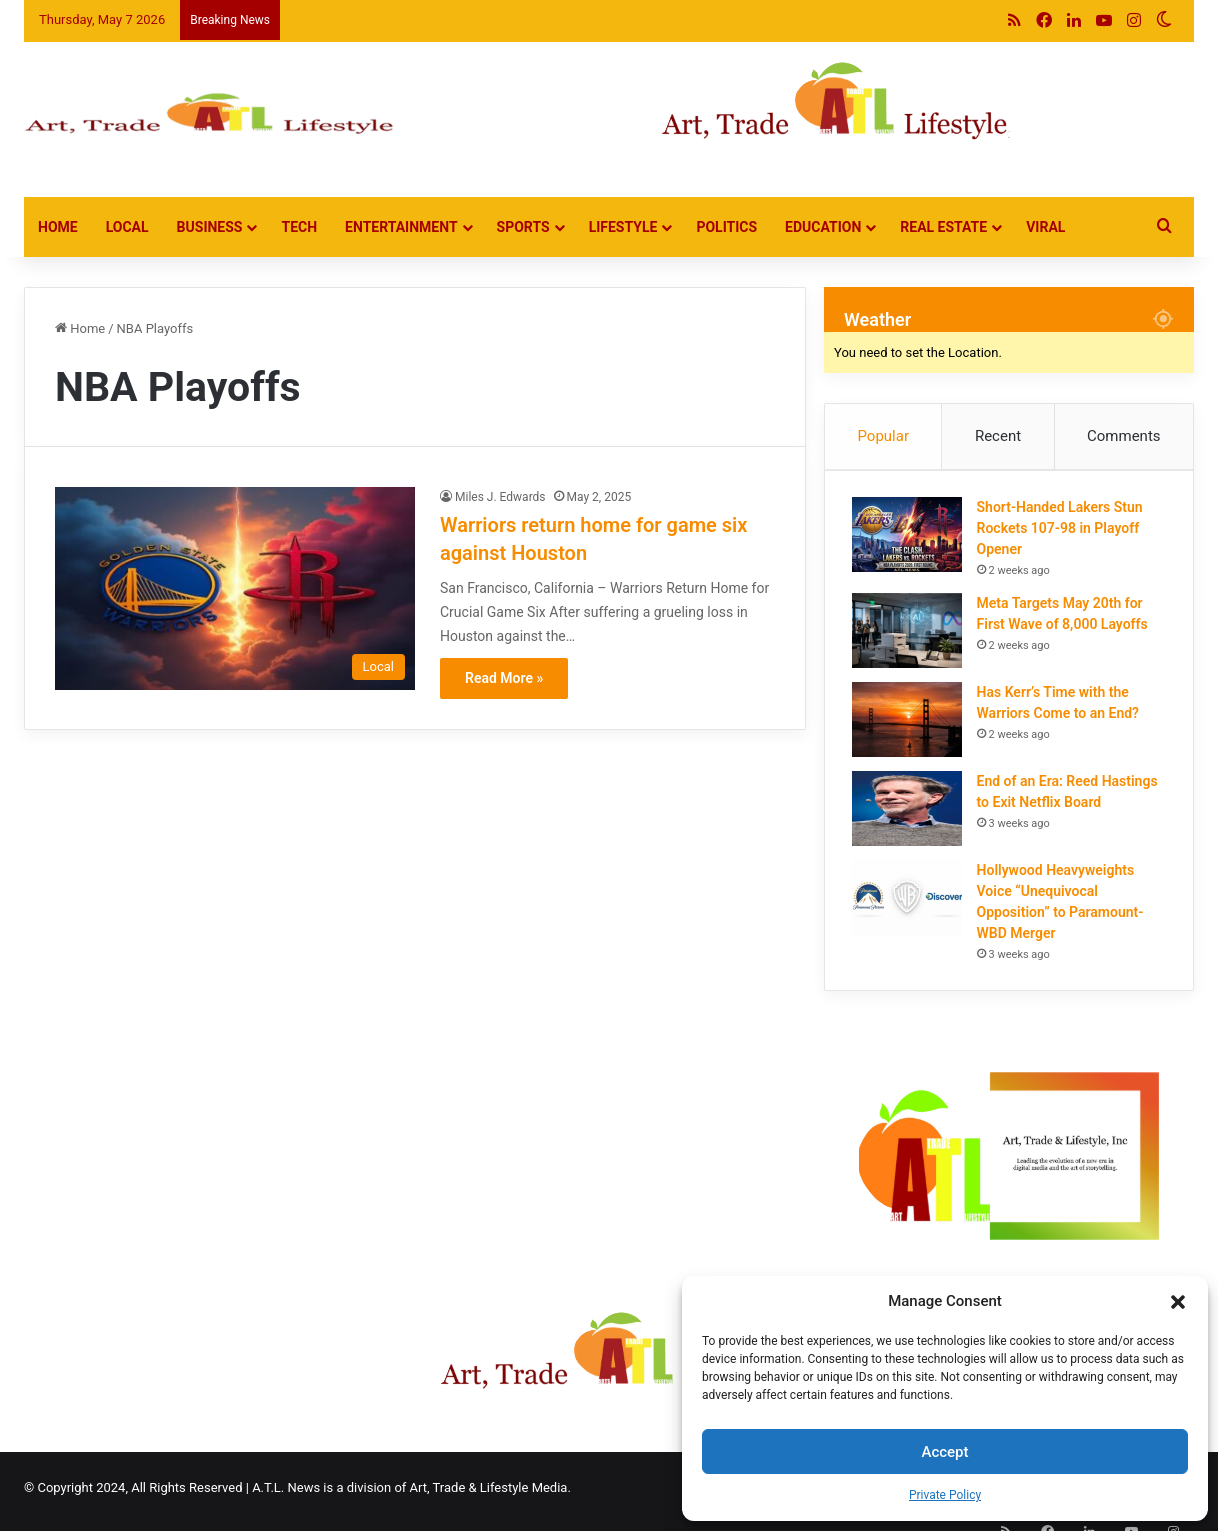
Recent (998, 436)
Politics (726, 227)
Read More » (504, 678)
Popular (883, 436)
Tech (299, 227)
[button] (1178, 1302)
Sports (523, 227)
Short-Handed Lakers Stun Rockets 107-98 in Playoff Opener (1063, 532)
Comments (1124, 436)
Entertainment (401, 227)
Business (210, 227)
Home (58, 227)
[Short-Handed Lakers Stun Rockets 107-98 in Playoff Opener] (910, 538)
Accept (944, 1452)
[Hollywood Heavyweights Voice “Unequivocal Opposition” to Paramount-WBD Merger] (910, 901)
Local (127, 227)
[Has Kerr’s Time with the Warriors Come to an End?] (910, 723)
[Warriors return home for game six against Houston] (235, 588)
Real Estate (943, 227)
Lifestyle (623, 227)
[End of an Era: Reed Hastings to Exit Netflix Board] (910, 812)
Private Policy (945, 1495)
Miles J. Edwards (500, 497)
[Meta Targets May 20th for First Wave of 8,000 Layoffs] (910, 634)
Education (823, 227)
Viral (1045, 227)
